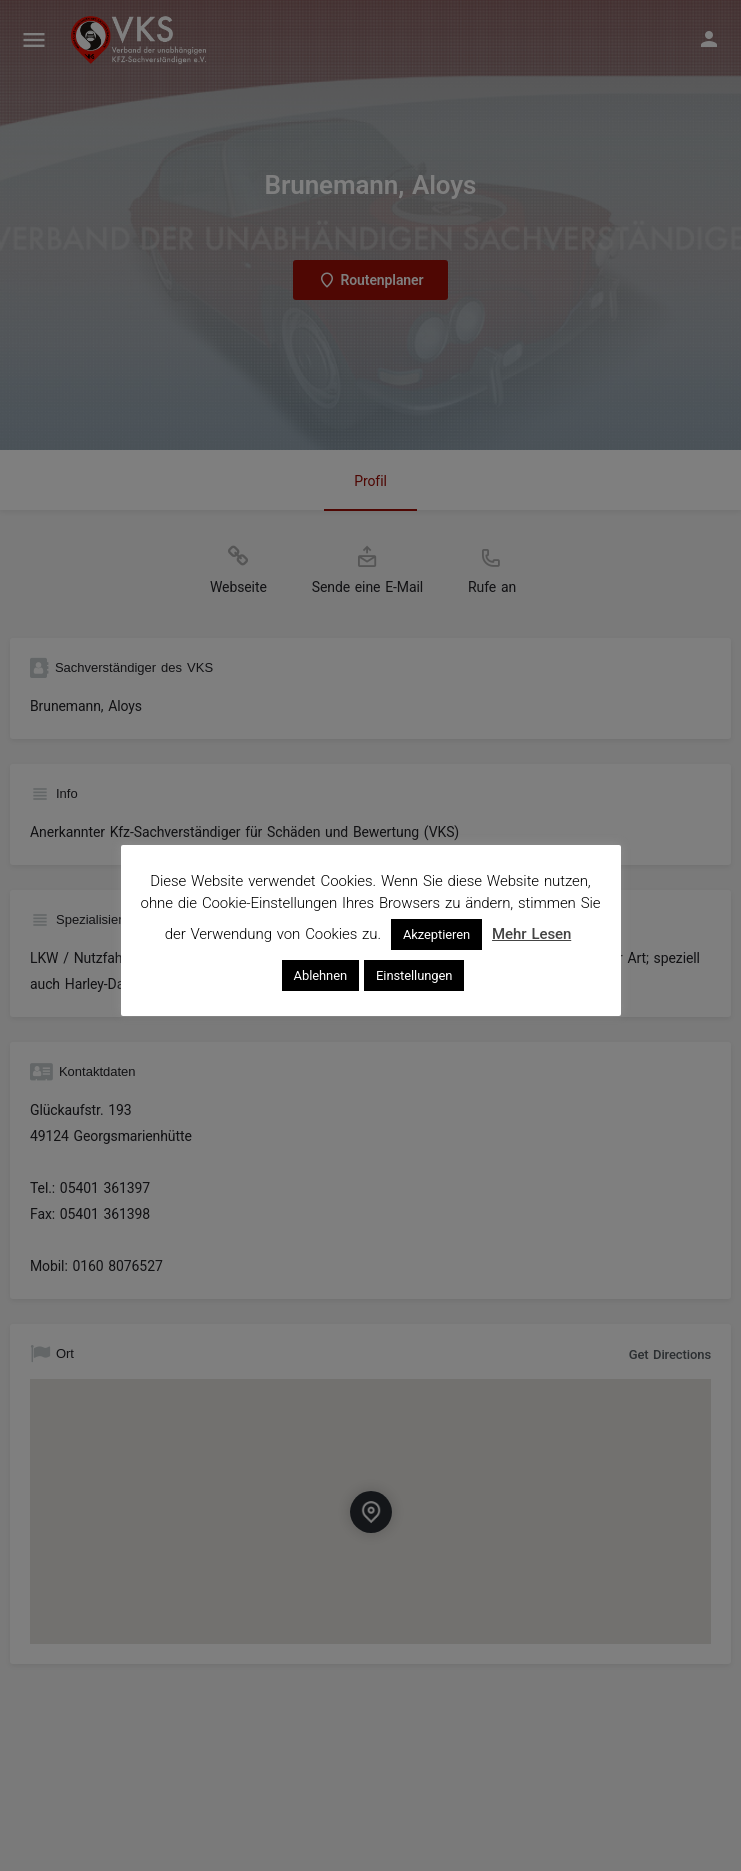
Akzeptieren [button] (436, 934)
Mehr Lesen (531, 934)
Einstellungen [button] (414, 975)
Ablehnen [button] (320, 975)
